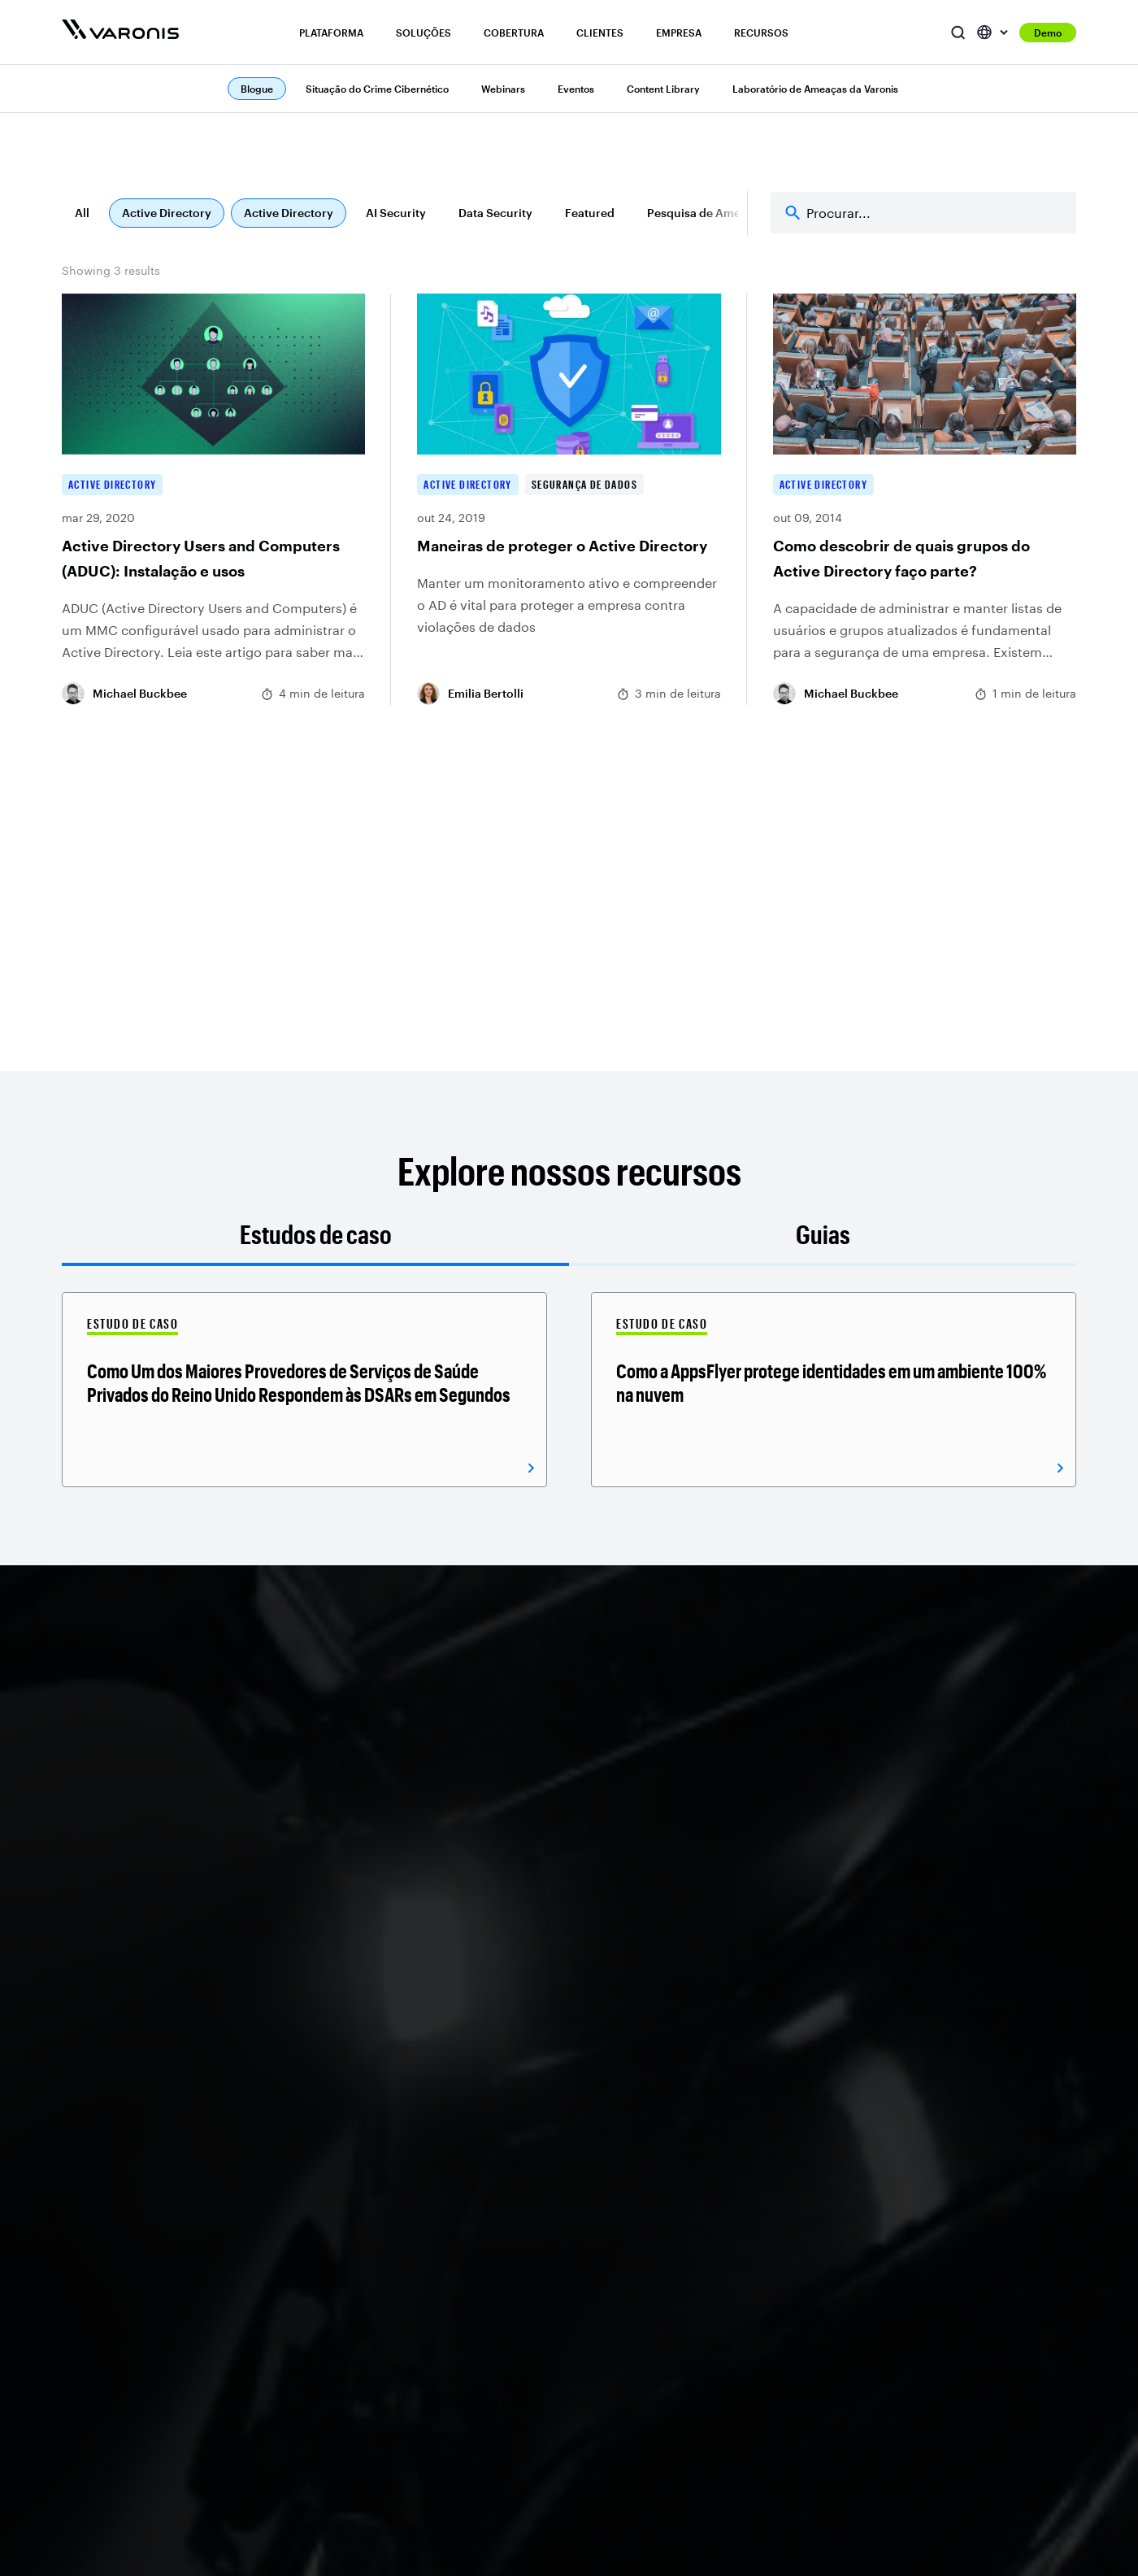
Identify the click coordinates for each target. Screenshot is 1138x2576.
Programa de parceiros (780, 2394)
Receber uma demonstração (177, 1988)
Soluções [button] (423, 32)
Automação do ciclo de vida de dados (399, 2429)
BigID (732, 2525)
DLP (153, 2419)
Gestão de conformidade (403, 2277)
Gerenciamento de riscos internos (404, 2196)
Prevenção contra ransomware (383, 2242)
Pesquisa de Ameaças (706, 213)
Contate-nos (752, 2342)
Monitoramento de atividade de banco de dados (205, 2303)
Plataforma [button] (331, 32)
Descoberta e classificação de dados (216, 2222)
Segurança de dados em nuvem (401, 2384)
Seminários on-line (961, 2284)
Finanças (359, 2465)
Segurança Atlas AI (195, 2445)
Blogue (928, 2187)
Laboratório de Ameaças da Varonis (815, 88)
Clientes (599, 32)
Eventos (576, 88)
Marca (734, 2368)
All (82, 213)
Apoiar (927, 2213)
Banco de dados (570, 2310)
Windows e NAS (569, 2232)
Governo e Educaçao (392, 2542)
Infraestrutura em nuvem (593, 2284)
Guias (823, 1234)
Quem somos (754, 2187)
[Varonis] (120, 32)
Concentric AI (755, 2551)
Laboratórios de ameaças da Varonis (978, 2448)
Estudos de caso (316, 1234)
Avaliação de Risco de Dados (396, 2339)
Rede (540, 2336)
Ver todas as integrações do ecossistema (602, 2397)
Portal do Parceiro (766, 2445)
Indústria (359, 2516)
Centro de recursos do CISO (985, 2362)
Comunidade (944, 2388)
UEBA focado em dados (208, 2349)
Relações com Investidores (792, 2239)
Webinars (503, 88)
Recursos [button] (761, 32)
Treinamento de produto (975, 2413)
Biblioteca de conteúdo (973, 2336)
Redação (742, 2290)
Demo (1048, 32)
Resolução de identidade (211, 2471)
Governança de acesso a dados (211, 2384)
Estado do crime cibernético (953, 2248)
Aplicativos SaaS (572, 2258)
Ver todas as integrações (593, 2362)
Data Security (495, 213)
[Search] (923, 212)
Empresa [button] (678, 32)
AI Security (396, 213)
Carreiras (742, 2213)
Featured (590, 213)
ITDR (155, 2523)
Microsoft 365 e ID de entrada (585, 2196)
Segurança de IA (380, 2303)
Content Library (663, 88)
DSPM (159, 2258)
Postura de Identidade (203, 2497)
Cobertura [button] (514, 32)
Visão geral (173, 2187)
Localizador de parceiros (786, 2419)
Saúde (352, 2491)
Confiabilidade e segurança (793, 2265)
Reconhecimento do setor (789, 2316)
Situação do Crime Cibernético (377, 88)
